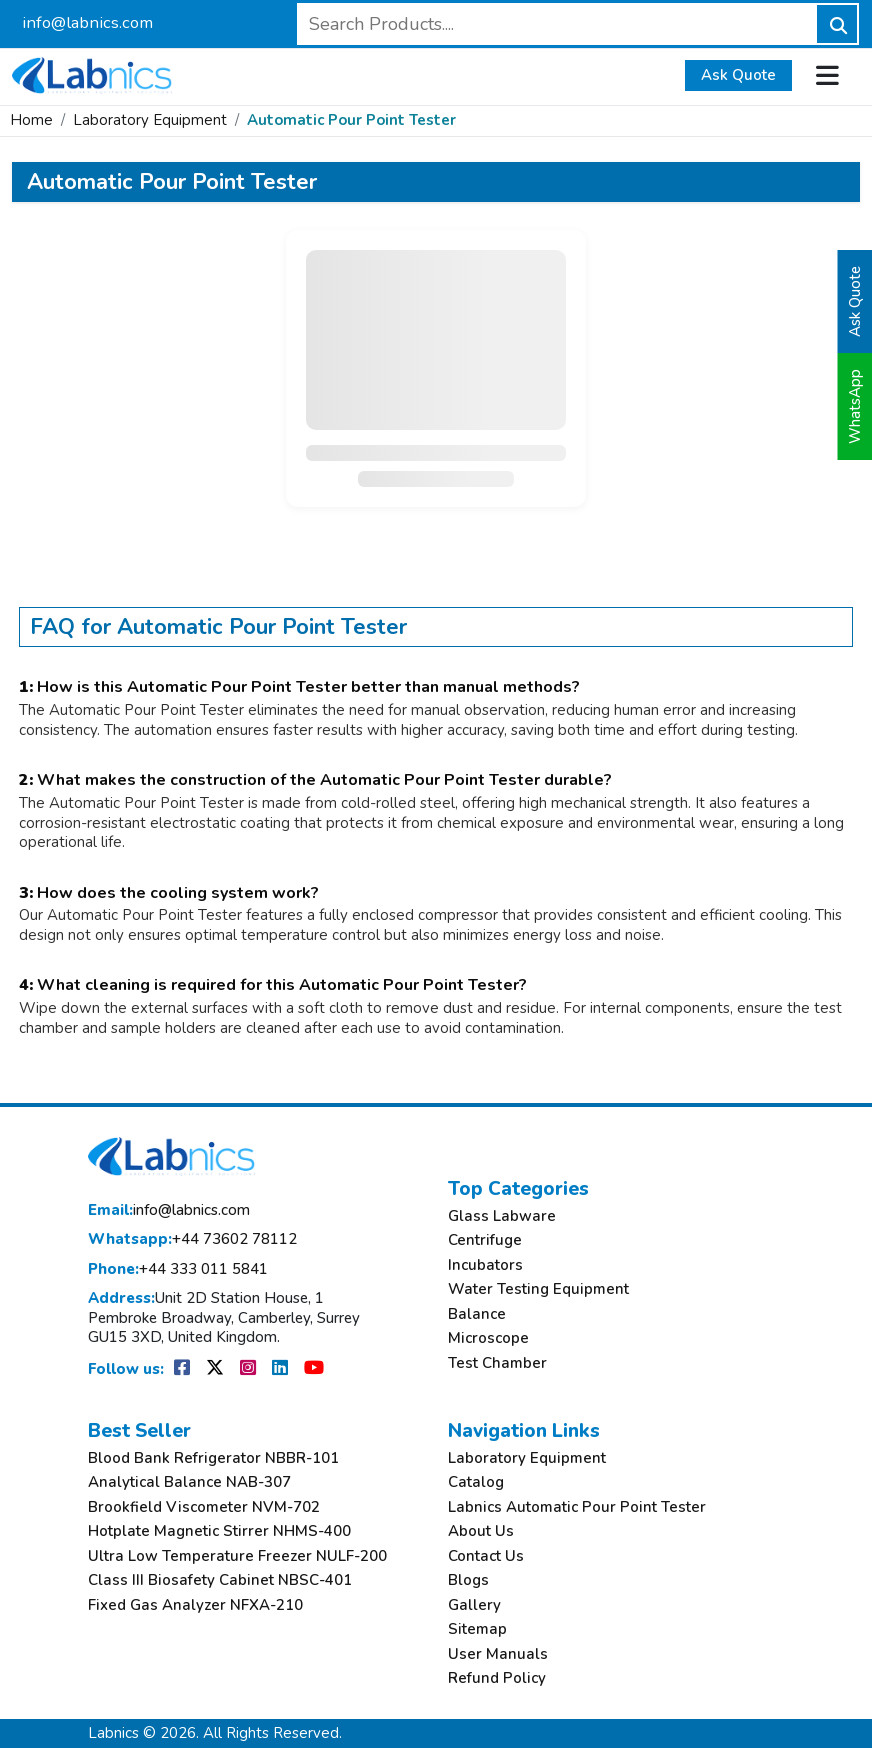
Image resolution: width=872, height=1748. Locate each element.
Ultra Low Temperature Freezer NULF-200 (237, 1556)
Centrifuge (485, 1240)
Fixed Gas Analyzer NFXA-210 (195, 1605)
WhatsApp (855, 406)
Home (31, 120)
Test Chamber (497, 1363)
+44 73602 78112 (192, 1239)
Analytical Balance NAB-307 (189, 1482)
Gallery (474, 1605)
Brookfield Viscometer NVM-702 (204, 1507)
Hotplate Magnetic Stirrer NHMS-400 (219, 1531)
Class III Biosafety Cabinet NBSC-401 (220, 1580)
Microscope (488, 1338)
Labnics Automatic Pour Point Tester (577, 1507)
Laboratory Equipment (150, 120)
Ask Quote (738, 75)
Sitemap (477, 1629)
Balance (477, 1314)
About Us (481, 1531)
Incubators (485, 1265)
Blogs (468, 1580)
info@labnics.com (87, 22)
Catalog (476, 1482)
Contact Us (486, 1556)
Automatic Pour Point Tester (351, 120)
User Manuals (498, 1654)
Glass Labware (502, 1216)
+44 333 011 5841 (178, 1269)
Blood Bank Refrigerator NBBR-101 (213, 1458)
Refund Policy (497, 1678)
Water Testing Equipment (538, 1289)
